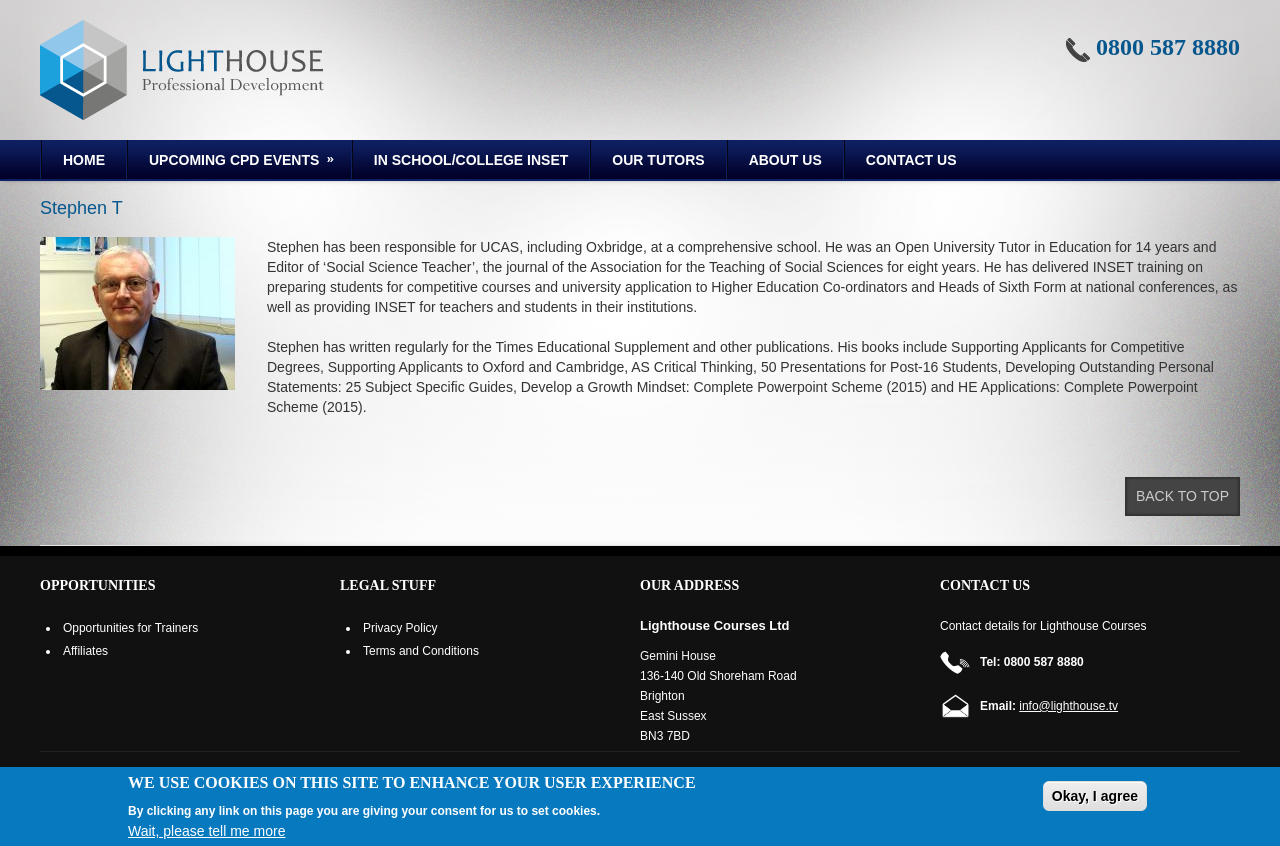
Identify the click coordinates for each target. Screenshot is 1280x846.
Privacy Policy (400, 628)
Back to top (1182, 496)
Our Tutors (658, 160)
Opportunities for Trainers (130, 628)
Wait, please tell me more (206, 831)
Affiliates (85, 651)
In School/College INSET (471, 160)
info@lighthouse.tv (1068, 706)
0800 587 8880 (1168, 47)
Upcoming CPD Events (232, 163)
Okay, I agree (1095, 796)
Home (84, 160)
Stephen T (81, 208)
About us (785, 160)
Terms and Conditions (421, 651)
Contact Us (911, 160)
